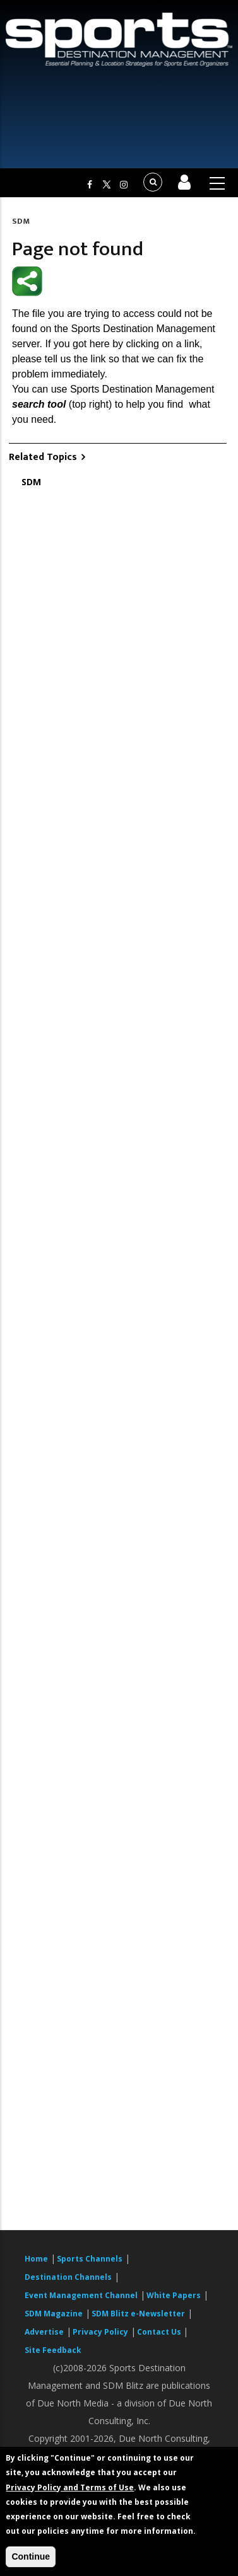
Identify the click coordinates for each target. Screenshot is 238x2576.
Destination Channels (68, 2277)
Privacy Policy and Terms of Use (70, 2487)
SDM (21, 221)
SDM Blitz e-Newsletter (138, 2313)
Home (36, 2258)
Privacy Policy (100, 2331)
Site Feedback (53, 2350)
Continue (30, 2556)
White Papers (173, 2295)
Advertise (44, 2331)
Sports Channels (89, 2258)
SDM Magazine (54, 2313)
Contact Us (160, 2331)
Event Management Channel (81, 2295)
